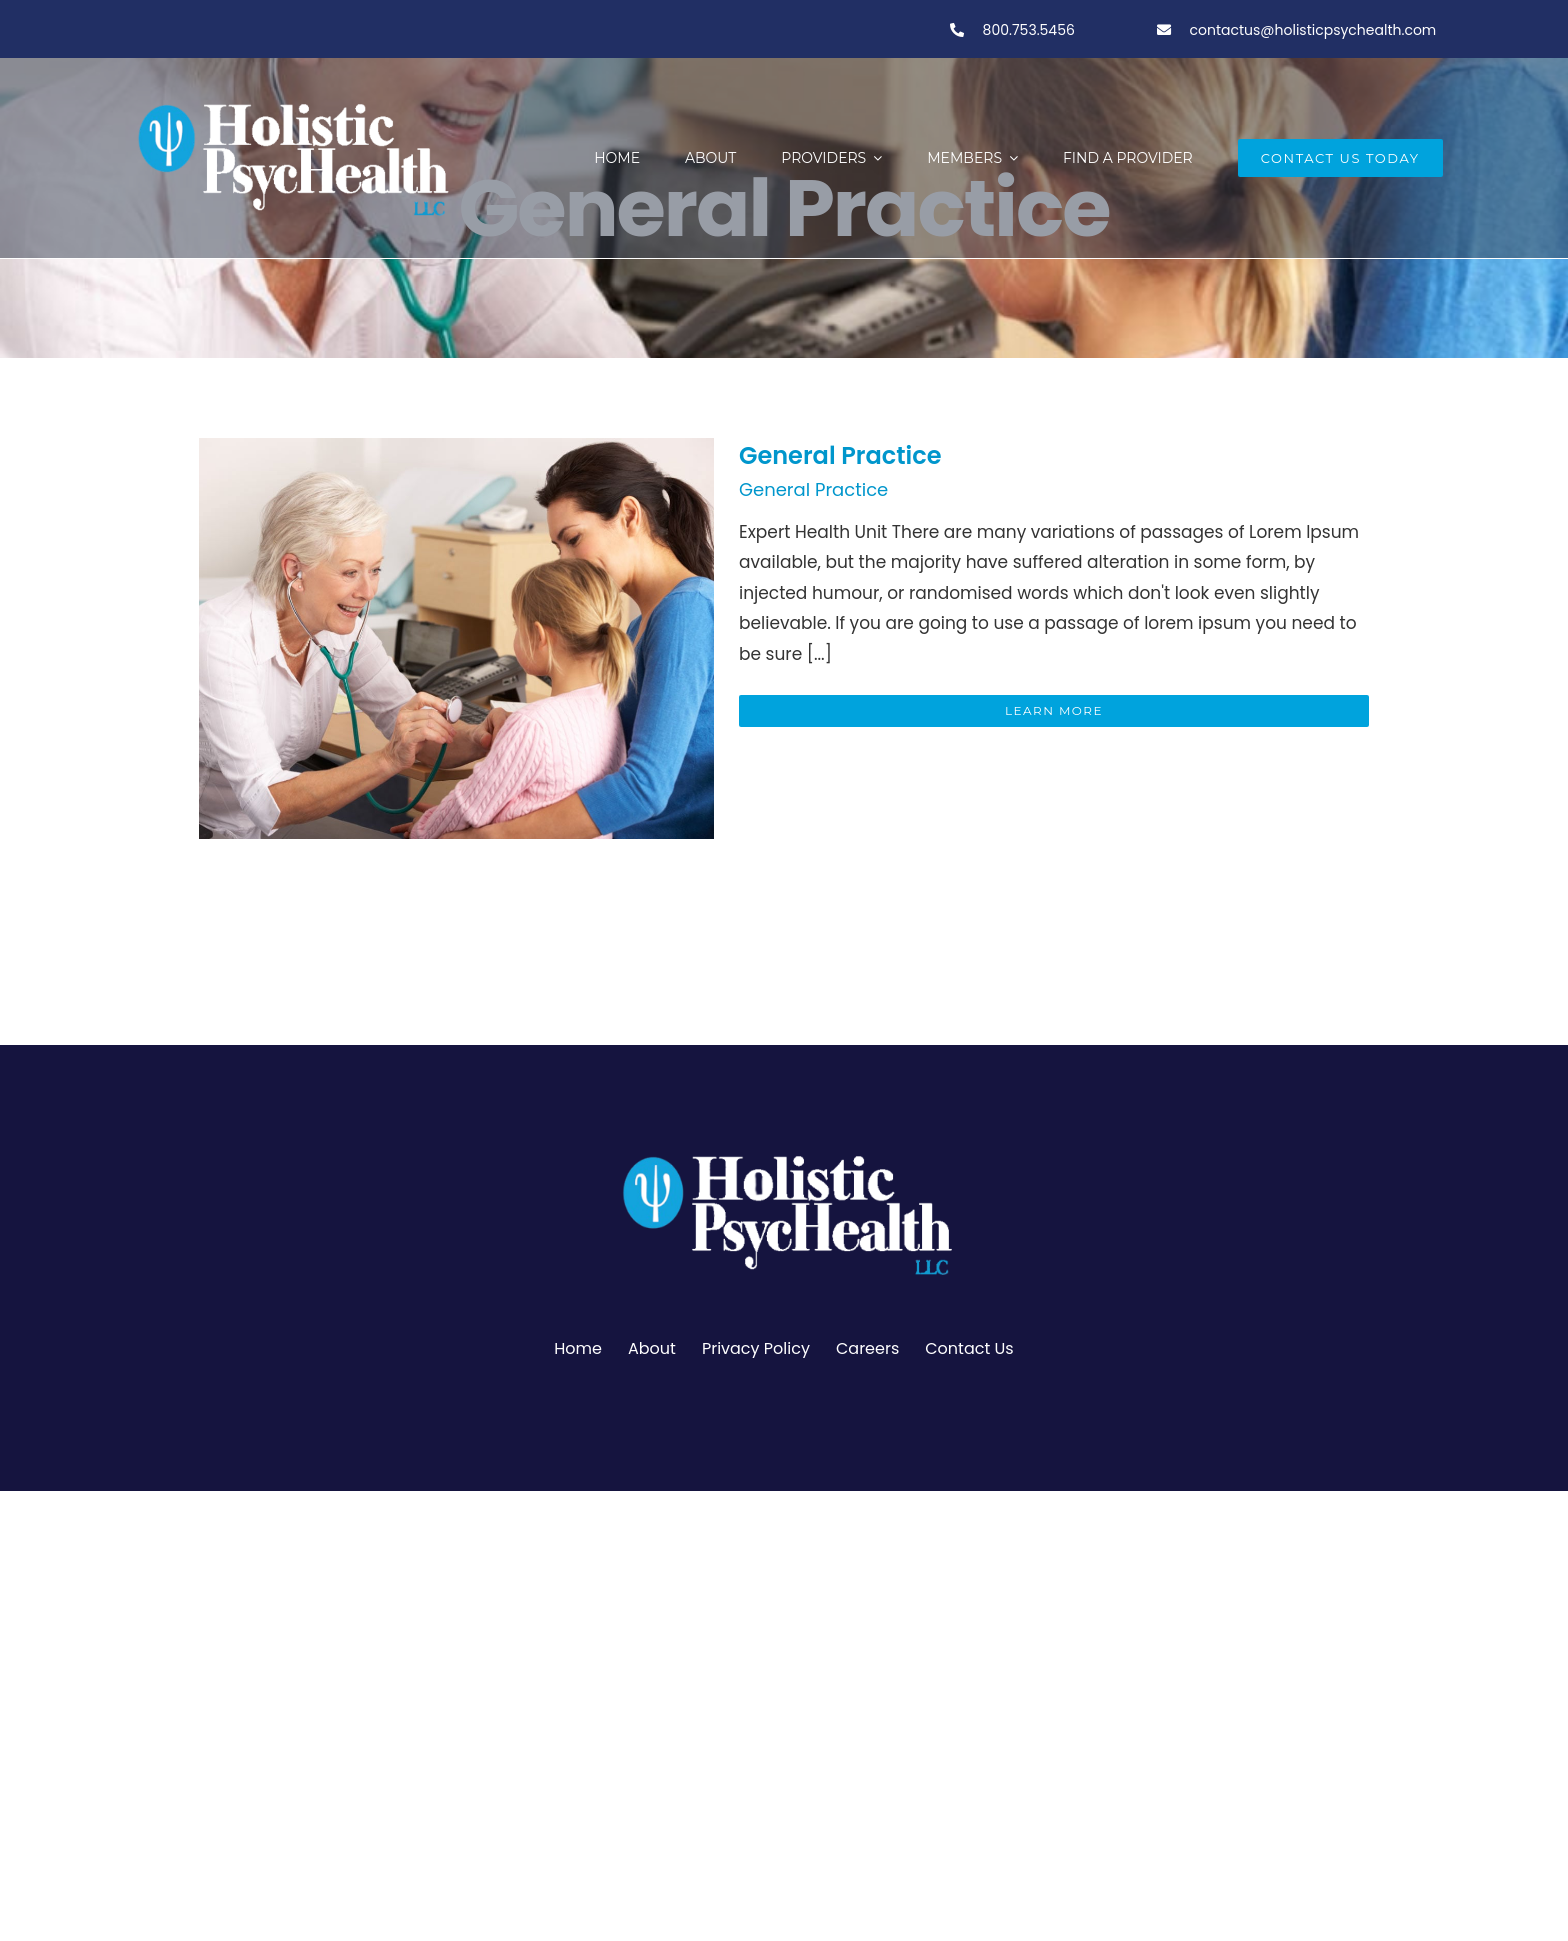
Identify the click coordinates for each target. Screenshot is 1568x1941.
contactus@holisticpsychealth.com (1313, 30)
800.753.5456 (1027, 30)
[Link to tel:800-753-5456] (957, 30)
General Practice (840, 455)
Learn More (1054, 710)
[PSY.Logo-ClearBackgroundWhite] (784, 1147)
